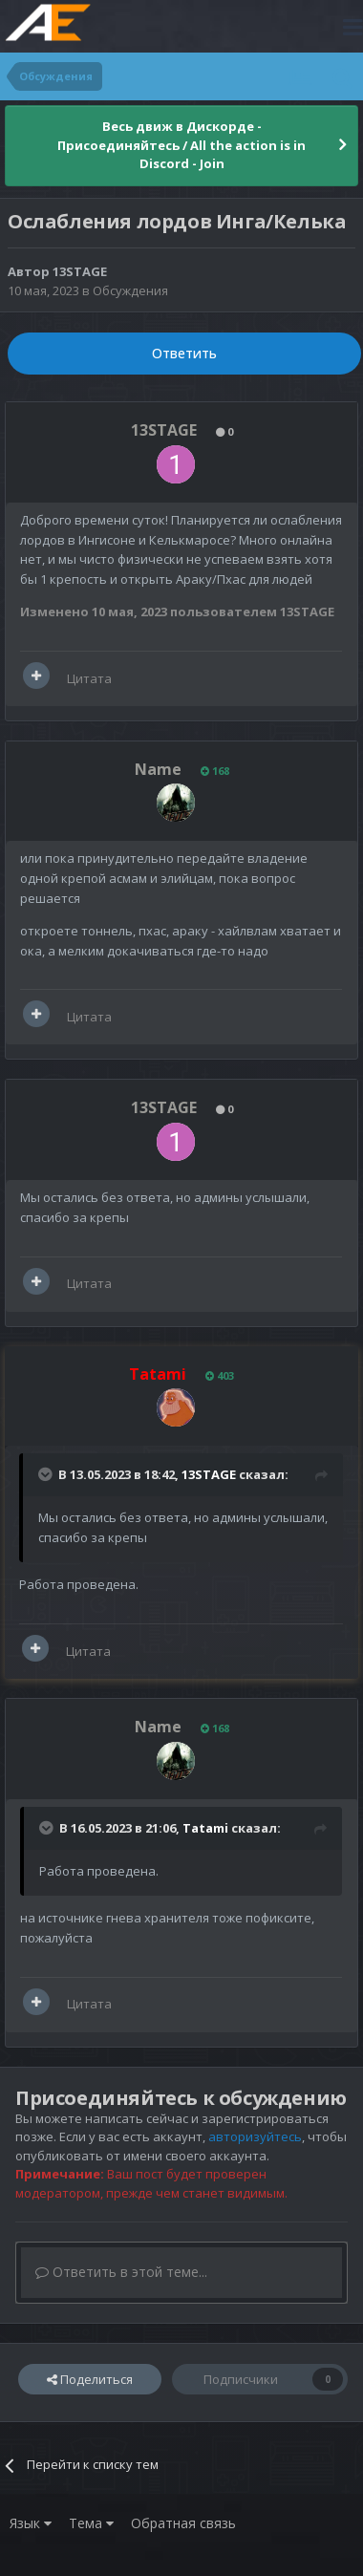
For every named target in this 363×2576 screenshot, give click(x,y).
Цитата (89, 678)
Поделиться (90, 2379)
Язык (31, 2523)
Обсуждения (130, 290)
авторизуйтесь (255, 2136)
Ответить (184, 353)
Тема (91, 2523)
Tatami (205, 1827)
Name (158, 769)
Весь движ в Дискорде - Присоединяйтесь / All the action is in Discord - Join (181, 145)
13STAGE (80, 271)
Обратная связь (183, 2523)
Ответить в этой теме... (121, 2272)
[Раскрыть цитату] (46, 1474)
